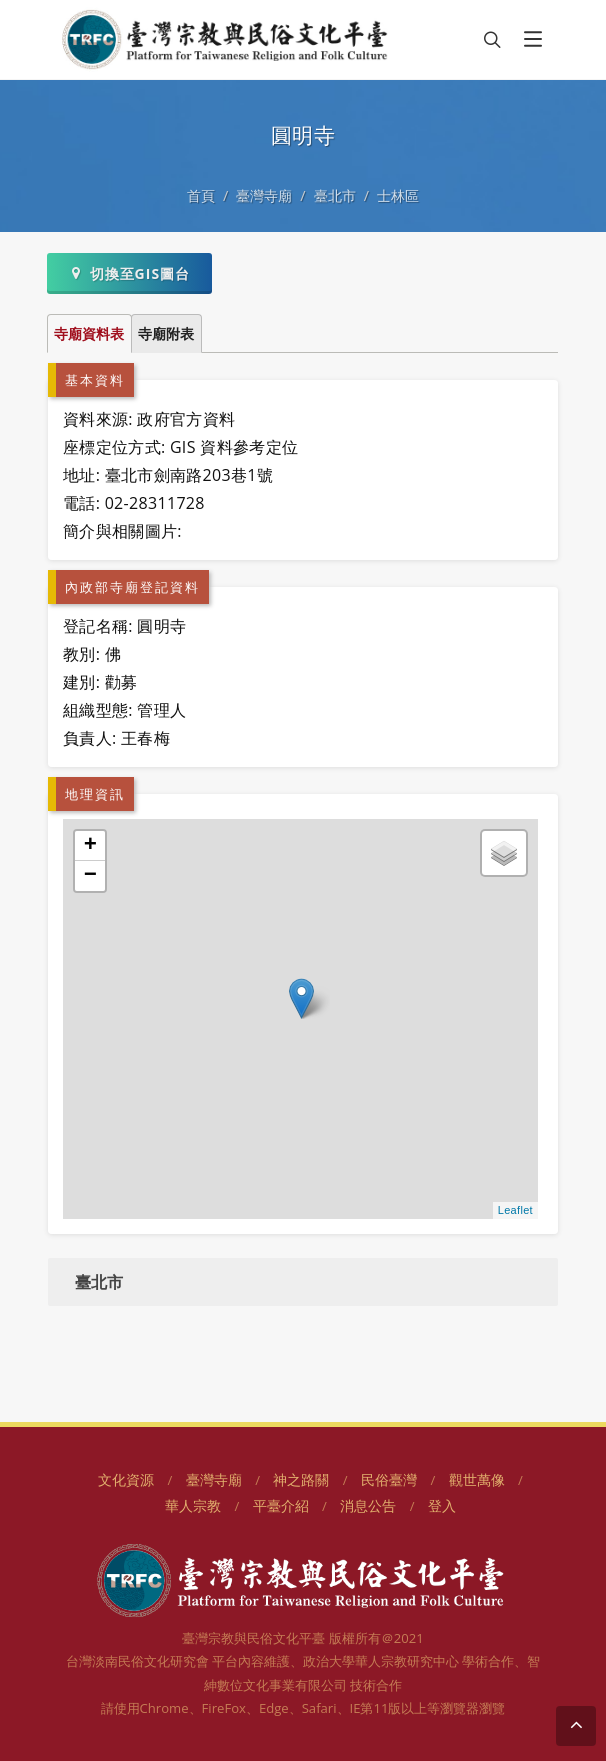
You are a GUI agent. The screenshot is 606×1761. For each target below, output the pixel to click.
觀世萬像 (477, 1479)
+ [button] (91, 846)
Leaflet (515, 1210)
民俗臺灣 (389, 1479)
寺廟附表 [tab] (166, 333)
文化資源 (126, 1479)
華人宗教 (193, 1505)
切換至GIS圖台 (129, 273)
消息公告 (368, 1505)
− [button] (91, 876)
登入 (442, 1505)
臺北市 (335, 195)
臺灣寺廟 (264, 195)
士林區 (398, 195)
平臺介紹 (281, 1505)
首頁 (201, 195)
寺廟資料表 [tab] (89, 333)
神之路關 (301, 1479)
